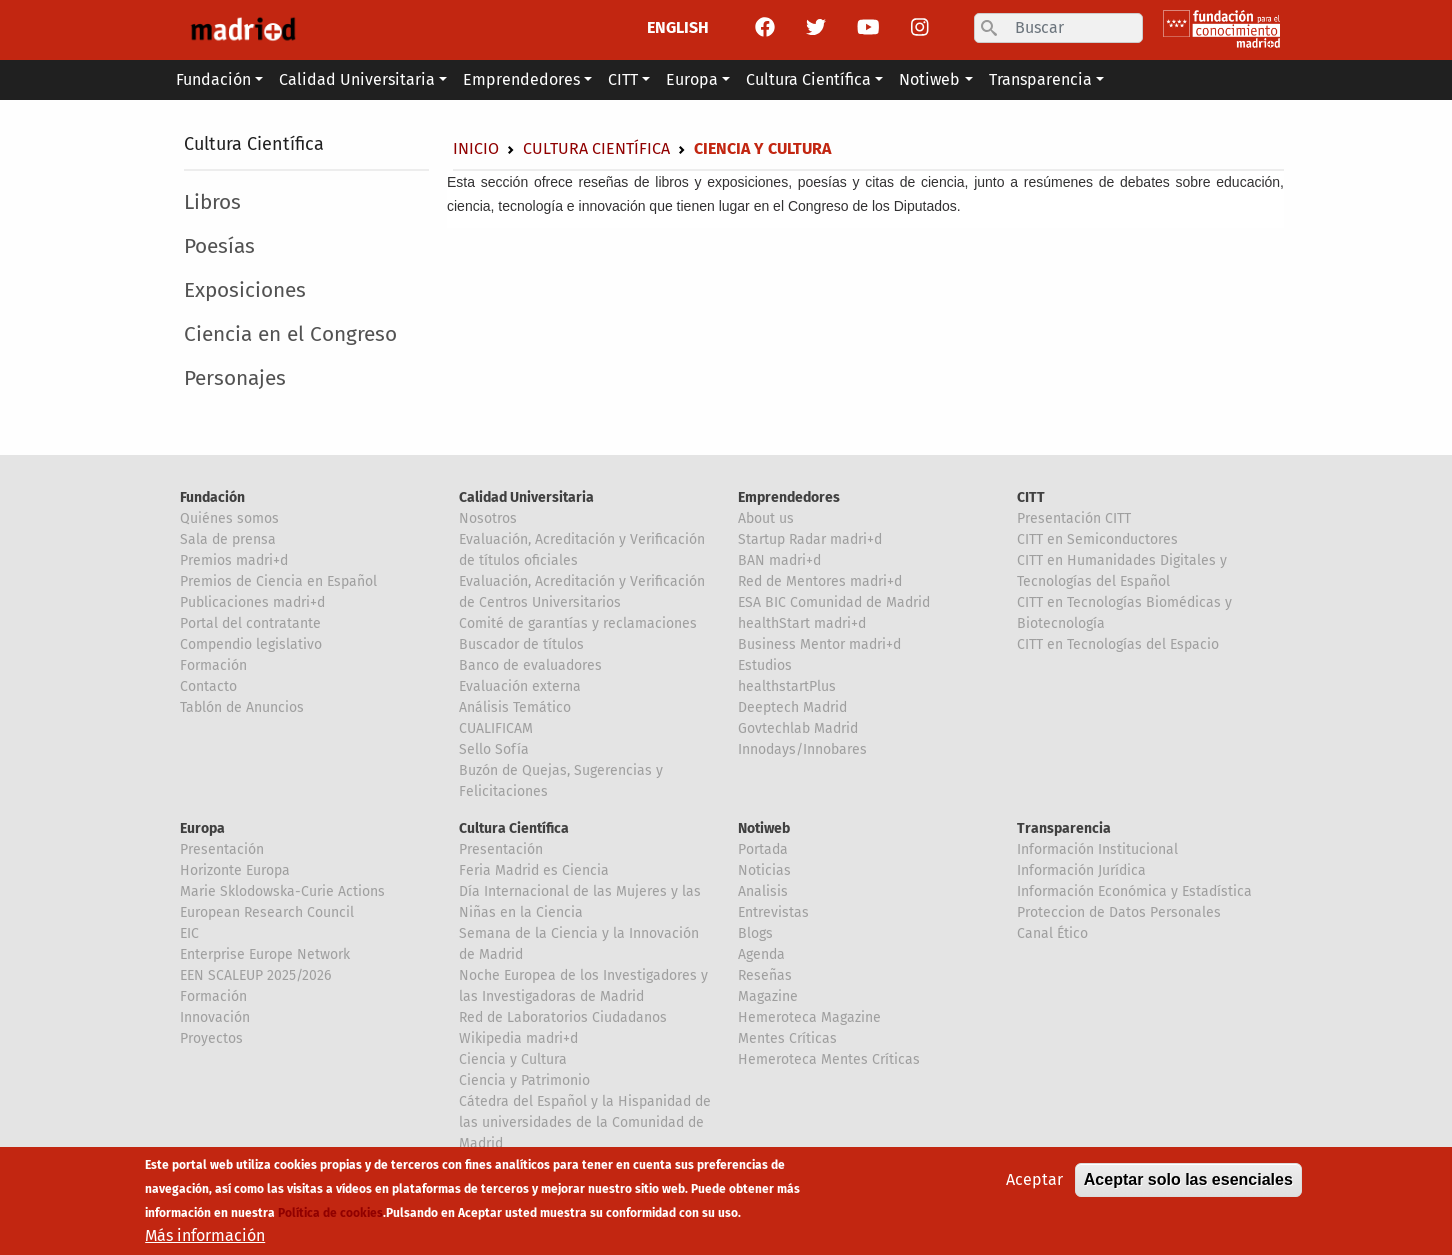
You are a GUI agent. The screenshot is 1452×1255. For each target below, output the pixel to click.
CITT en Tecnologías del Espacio (1118, 644)
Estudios (765, 665)
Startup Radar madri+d (810, 539)
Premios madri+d (234, 560)
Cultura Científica (254, 144)
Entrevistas (773, 912)
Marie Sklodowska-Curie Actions (282, 891)
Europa (202, 828)
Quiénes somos (229, 518)
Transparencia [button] (1040, 79)
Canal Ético (1052, 933)
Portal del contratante (250, 623)
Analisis (763, 891)
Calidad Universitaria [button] (357, 79)
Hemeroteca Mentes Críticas (829, 1059)
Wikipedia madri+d (518, 1038)
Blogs (755, 933)
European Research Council (267, 912)
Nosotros (488, 518)
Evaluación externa (520, 686)
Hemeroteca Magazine (809, 1017)
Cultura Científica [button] (808, 79)
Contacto (208, 686)
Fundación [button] (213, 79)
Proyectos (211, 1038)
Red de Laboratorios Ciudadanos (563, 1017)
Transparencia (1064, 828)
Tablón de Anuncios (242, 707)
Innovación (215, 1017)
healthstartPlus (787, 686)
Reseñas (765, 975)
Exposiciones (245, 290)
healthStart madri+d (802, 623)
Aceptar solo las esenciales (1188, 1185)
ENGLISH (678, 27)
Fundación (212, 497)
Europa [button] (692, 79)
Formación (213, 665)
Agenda (761, 954)
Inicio (476, 148)
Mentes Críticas (787, 1038)
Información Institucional (1097, 849)
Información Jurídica (1081, 870)
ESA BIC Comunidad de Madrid (834, 602)
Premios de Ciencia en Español (278, 581)
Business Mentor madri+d (819, 644)
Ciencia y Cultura (513, 1059)
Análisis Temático (515, 707)
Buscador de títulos (521, 644)
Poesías (219, 246)
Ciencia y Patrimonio (524, 1080)
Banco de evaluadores (530, 665)
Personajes (235, 378)
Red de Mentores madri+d (820, 581)
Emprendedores (789, 497)
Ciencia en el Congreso (290, 334)
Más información (205, 1241)
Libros (212, 202)
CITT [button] (623, 79)
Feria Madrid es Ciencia (534, 870)
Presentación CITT (1074, 518)
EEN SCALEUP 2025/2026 (255, 975)
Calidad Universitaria (526, 497)
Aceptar (1034, 1185)
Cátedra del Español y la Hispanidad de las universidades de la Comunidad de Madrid (585, 1122)
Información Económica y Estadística (1134, 891)
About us (766, 518)
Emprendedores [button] (521, 79)
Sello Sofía (494, 749)
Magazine (768, 996)
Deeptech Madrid (792, 707)
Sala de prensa (228, 539)
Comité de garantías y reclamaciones (578, 623)
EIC (189, 933)
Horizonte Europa (235, 870)
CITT (1031, 497)
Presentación (222, 849)
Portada (763, 849)
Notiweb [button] (929, 79)
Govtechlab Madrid (798, 728)
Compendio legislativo (251, 644)
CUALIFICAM (496, 728)
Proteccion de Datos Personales (1119, 912)
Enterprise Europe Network (265, 954)
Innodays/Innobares (802, 749)
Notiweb (764, 828)
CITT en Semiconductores (1097, 539)
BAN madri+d (779, 560)
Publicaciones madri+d (252, 602)
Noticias (764, 870)
